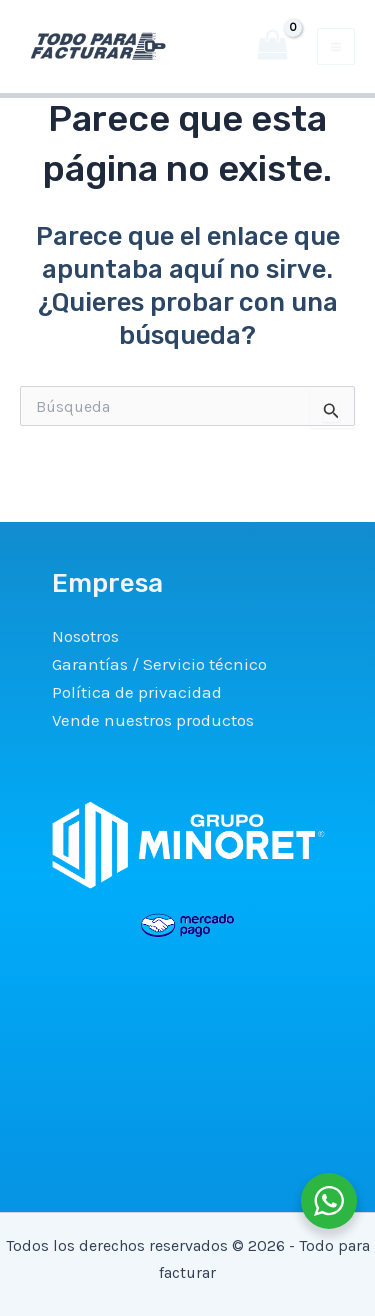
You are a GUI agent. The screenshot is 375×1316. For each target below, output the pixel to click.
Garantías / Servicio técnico (159, 664)
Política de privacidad (137, 692)
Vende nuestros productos (153, 720)
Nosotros (85, 636)
